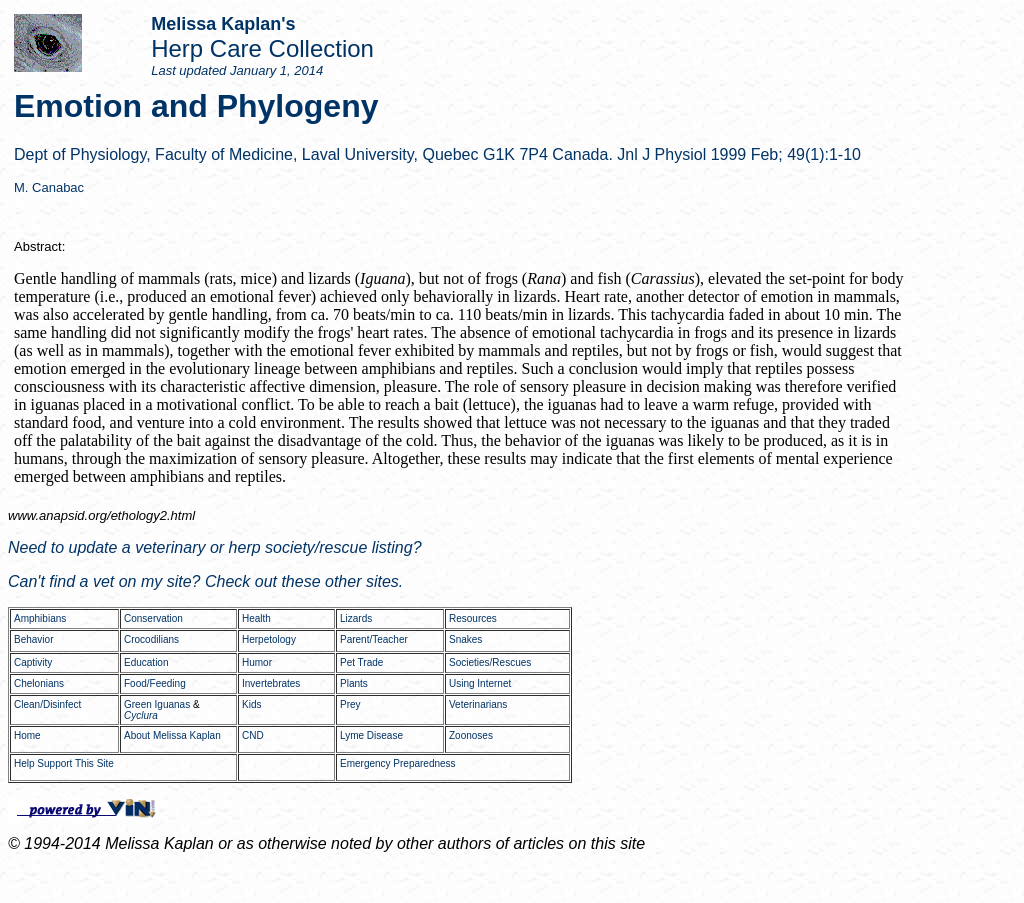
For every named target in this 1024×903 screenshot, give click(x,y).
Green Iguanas (157, 704)
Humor (257, 662)
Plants (354, 683)
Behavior (33, 639)
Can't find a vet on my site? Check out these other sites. (205, 581)
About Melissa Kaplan (172, 735)
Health (256, 618)
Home (27, 735)
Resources (473, 618)
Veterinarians (478, 704)
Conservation (153, 618)
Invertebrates (271, 683)
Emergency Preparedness (398, 763)
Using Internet (480, 683)
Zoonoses (471, 735)
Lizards (356, 618)
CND (253, 735)
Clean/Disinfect (47, 704)
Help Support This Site (64, 763)
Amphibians (40, 618)
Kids (251, 704)
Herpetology (269, 639)
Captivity (33, 662)
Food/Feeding (155, 683)
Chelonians (39, 683)
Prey (350, 704)
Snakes (465, 639)
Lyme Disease (371, 735)
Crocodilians (151, 639)
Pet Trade (361, 662)
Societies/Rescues (490, 662)
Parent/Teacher (374, 639)
